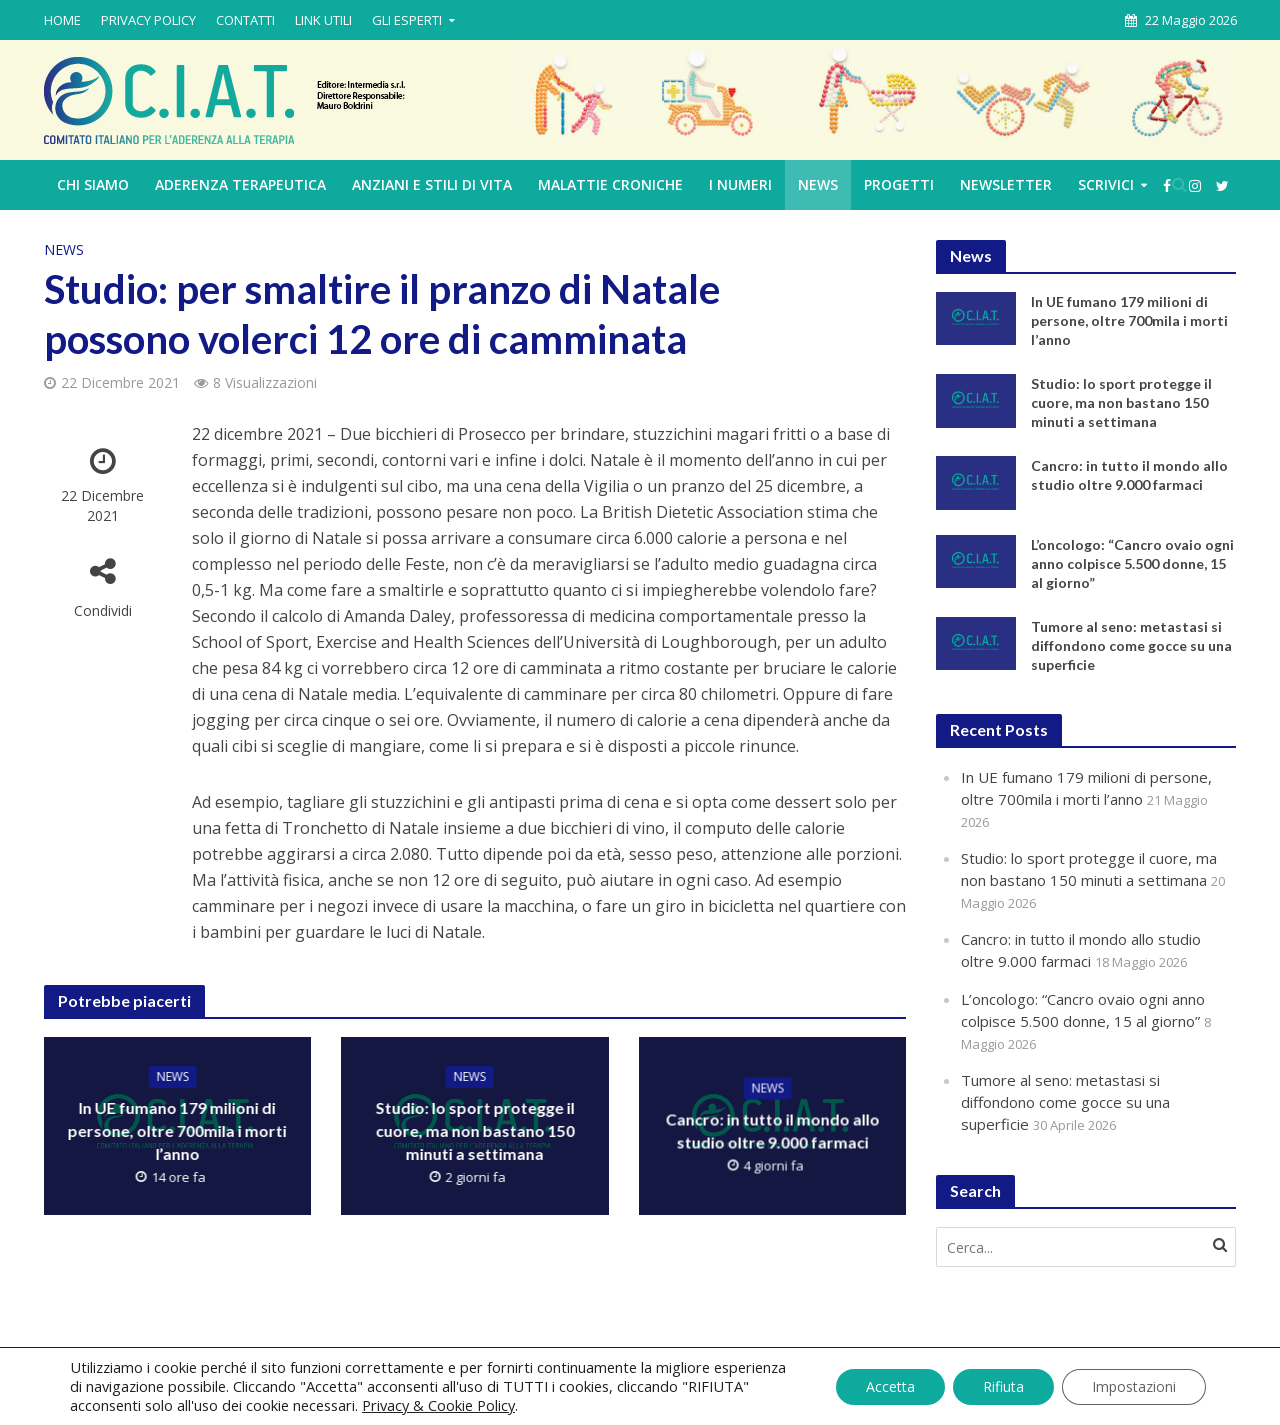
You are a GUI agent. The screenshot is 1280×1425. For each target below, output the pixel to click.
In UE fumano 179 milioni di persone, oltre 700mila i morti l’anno (177, 1130)
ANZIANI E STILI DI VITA (432, 184)
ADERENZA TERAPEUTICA (240, 184)
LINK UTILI (323, 20)
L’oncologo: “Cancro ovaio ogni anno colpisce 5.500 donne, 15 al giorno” (1132, 563)
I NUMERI (740, 184)
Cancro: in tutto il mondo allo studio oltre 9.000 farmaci (772, 1130)
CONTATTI (245, 20)
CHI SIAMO (93, 184)
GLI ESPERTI (407, 20)
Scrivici (1106, 184)
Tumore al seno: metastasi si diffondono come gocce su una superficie (1131, 645)
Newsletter (1006, 184)
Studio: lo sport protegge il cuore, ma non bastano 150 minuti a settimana (474, 1130)
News (818, 184)
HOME (62, 20)
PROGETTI (899, 184)
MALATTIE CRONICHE (610, 184)
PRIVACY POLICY (148, 20)
